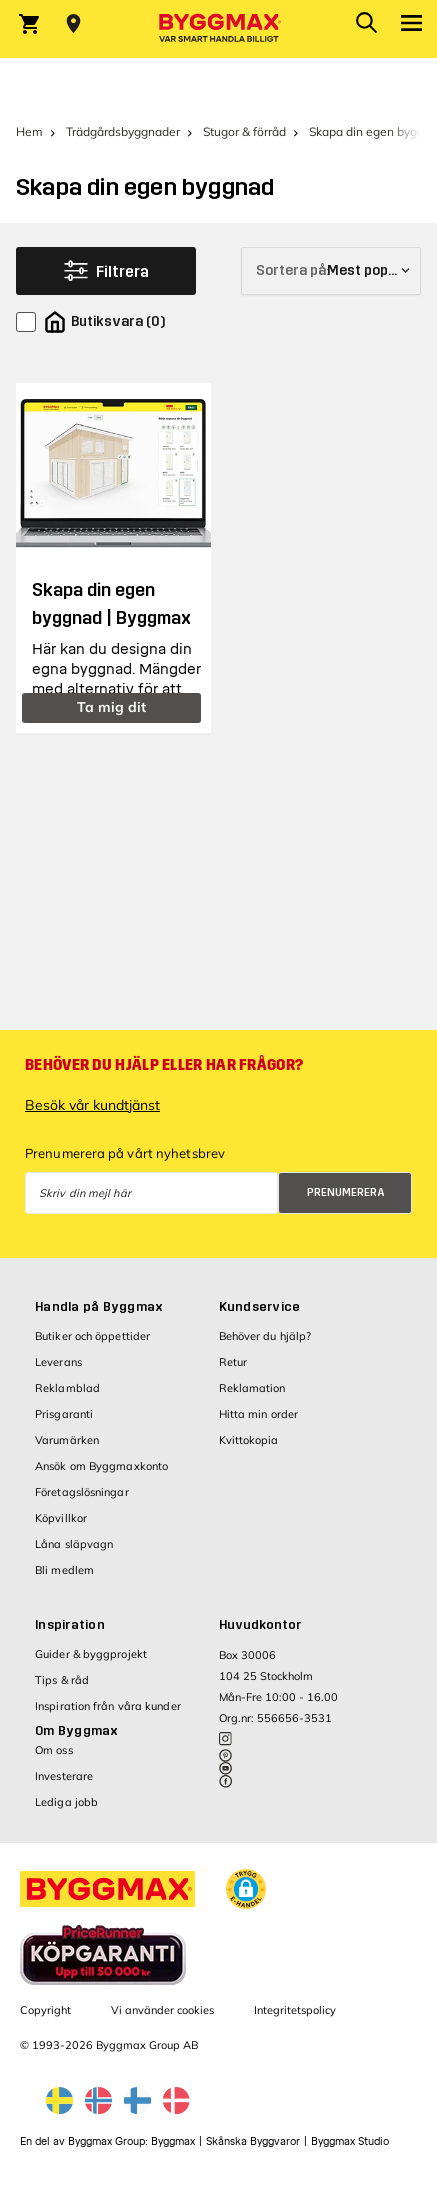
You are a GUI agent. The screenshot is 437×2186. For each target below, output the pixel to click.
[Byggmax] (219, 29)
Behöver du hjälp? (265, 1336)
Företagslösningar (82, 1492)
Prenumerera (346, 1192)
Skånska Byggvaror (253, 2141)
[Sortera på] (331, 271)
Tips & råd (62, 1680)
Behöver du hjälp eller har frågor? (164, 1065)
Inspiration (70, 1625)
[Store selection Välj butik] (73, 24)
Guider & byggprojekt (91, 1654)
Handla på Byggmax (99, 1307)
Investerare (64, 1776)
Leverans (58, 1362)
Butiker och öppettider (92, 1336)
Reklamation (252, 1388)
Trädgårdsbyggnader (123, 131)
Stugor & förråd (244, 131)
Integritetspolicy (295, 2010)
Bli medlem (64, 1570)
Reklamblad (67, 1388)
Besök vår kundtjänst (92, 1105)
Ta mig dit (111, 707)
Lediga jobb (66, 1802)
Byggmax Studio (350, 2141)
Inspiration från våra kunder (108, 1706)
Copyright (45, 2010)
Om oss (54, 1750)
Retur (233, 1362)
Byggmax (173, 2141)
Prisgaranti (64, 1414)
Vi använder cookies (162, 2010)
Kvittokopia (249, 1440)
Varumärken (67, 1440)
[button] (246, 1889)
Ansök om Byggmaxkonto (101, 1466)
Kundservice (260, 1307)
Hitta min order (259, 1414)
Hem (29, 131)
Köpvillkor (61, 1518)
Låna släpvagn (74, 1544)
